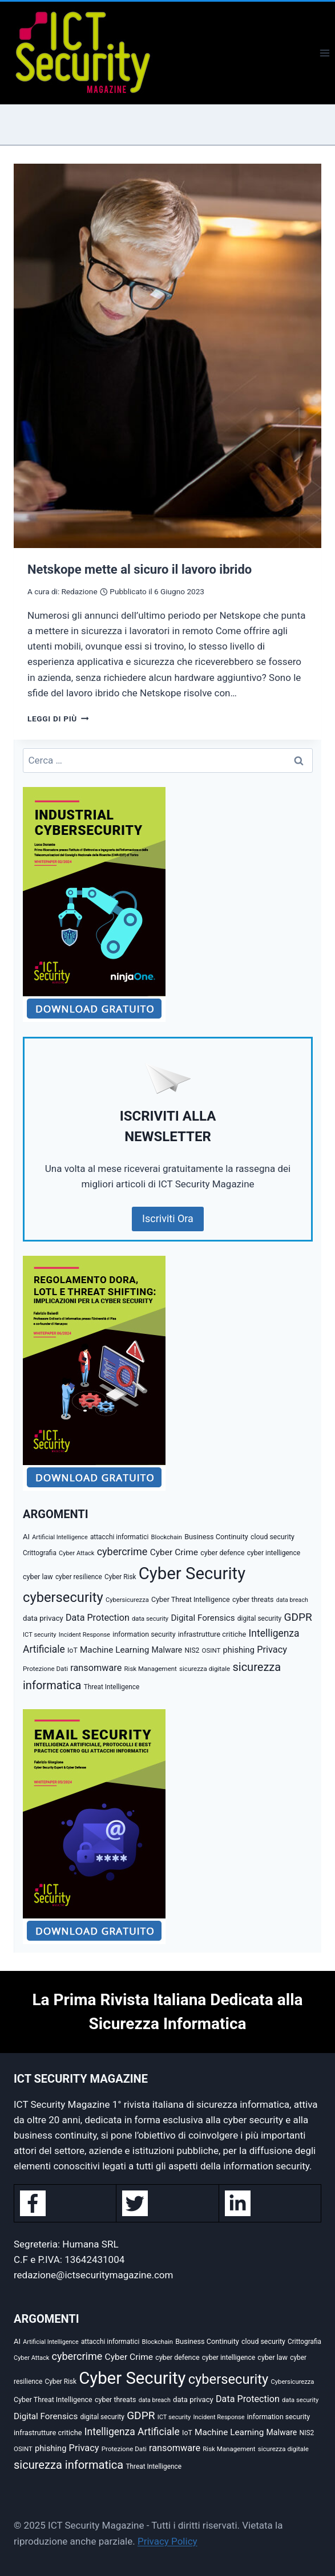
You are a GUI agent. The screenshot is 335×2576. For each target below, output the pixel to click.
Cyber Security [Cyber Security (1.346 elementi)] (192, 1573)
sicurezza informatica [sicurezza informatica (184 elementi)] (68, 2465)
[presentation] (167, 356)
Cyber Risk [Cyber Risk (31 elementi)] (120, 1577)
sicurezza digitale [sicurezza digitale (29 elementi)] (204, 1669)
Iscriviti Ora (167, 1218)
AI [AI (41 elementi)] (26, 1536)
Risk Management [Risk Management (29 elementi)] (150, 1669)
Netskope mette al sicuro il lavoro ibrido (139, 569)
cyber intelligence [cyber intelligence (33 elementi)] (273, 1553)
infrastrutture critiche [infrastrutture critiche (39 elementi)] (212, 1634)
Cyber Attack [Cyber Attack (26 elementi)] (76, 1553)
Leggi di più (57, 718)
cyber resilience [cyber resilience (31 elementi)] (78, 1577)
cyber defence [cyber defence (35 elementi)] (222, 1553)
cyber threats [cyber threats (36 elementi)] (253, 1599)
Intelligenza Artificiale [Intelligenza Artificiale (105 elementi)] (132, 2431)
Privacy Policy (167, 2541)
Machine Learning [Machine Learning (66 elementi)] (114, 1650)
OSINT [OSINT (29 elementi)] (211, 1650)
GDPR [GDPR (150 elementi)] (298, 1617)
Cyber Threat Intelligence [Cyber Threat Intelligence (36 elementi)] (190, 1599)
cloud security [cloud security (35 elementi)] (272, 1537)
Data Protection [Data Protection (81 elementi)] (98, 1617)
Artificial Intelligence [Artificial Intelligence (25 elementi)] (59, 1537)
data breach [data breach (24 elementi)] (292, 1600)
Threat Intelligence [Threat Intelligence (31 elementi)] (112, 1687)
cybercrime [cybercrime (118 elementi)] (122, 1551)
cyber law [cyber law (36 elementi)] (38, 1576)
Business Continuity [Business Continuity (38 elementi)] (216, 1536)
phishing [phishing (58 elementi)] (239, 1650)
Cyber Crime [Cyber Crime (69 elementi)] (174, 1552)
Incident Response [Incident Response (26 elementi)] (84, 1634)
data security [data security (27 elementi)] (150, 1618)
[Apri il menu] (324, 53)
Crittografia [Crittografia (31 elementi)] (39, 1553)
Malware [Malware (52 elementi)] (166, 1649)
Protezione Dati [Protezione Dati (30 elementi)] (45, 1669)
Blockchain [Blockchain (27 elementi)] (166, 1537)
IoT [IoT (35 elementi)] (72, 1650)
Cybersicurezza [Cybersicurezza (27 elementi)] (127, 1600)
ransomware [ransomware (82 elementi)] (96, 1667)
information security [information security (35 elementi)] (143, 1634)
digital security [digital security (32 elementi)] (259, 1618)
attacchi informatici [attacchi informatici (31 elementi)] (119, 1537)
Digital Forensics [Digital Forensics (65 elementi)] (203, 1618)
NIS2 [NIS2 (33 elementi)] (192, 1650)
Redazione (79, 591)
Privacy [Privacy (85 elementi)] (272, 1649)
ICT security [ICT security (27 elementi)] (39, 1634)
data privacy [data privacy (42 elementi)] (43, 1618)
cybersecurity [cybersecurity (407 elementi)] (63, 1597)
